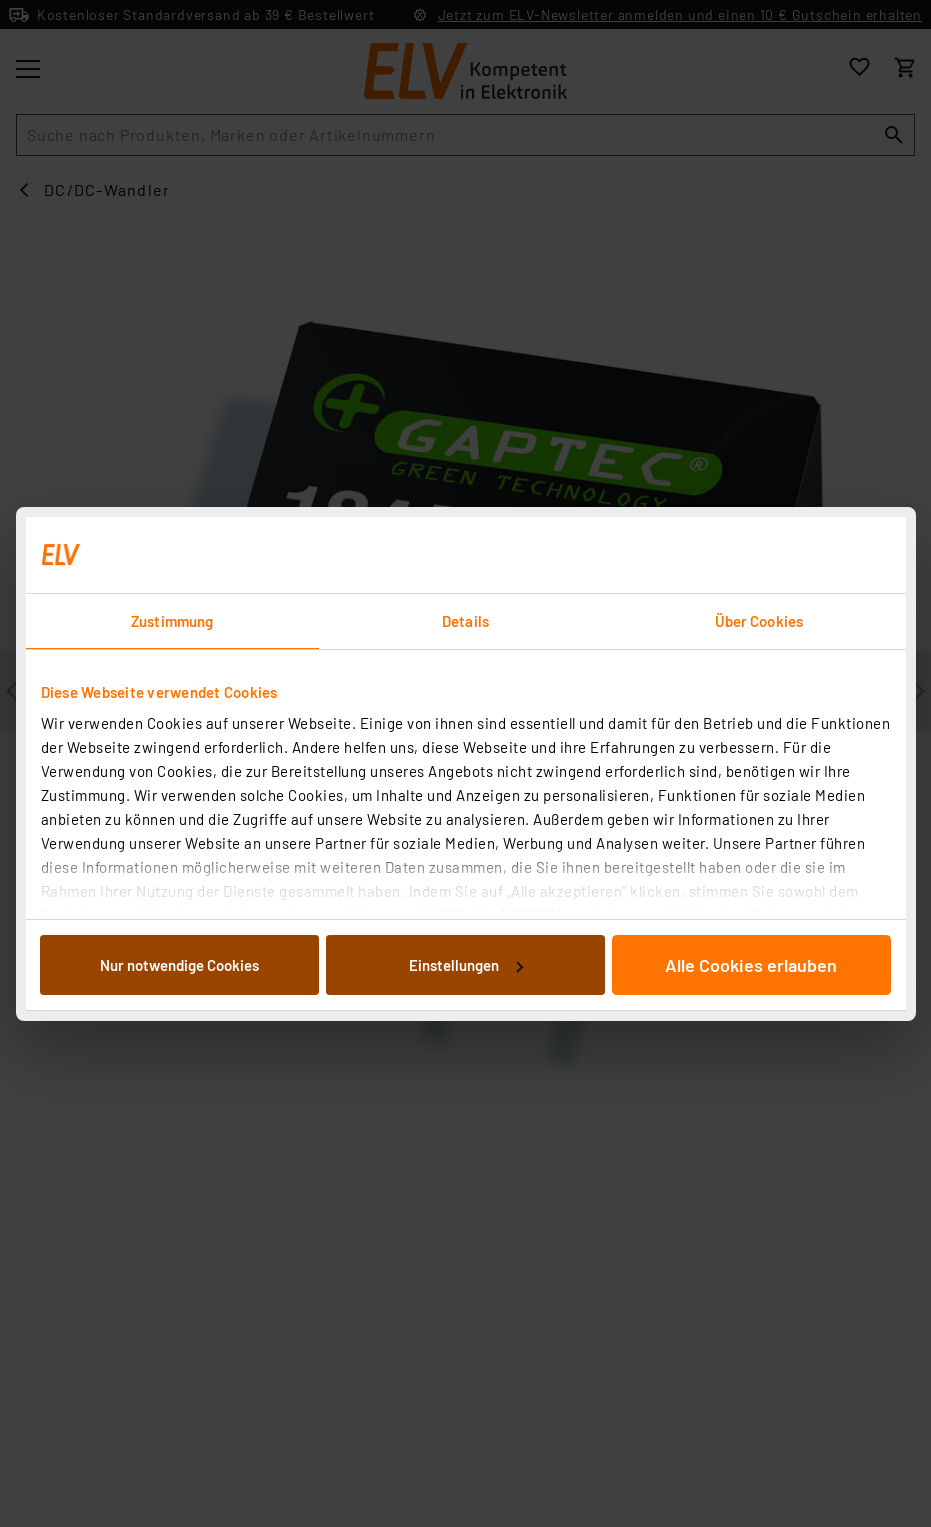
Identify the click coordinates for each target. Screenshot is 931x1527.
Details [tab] (465, 621)
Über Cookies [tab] (759, 621)
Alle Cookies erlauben (751, 965)
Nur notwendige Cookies (179, 965)
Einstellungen (466, 965)
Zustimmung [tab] (172, 621)
